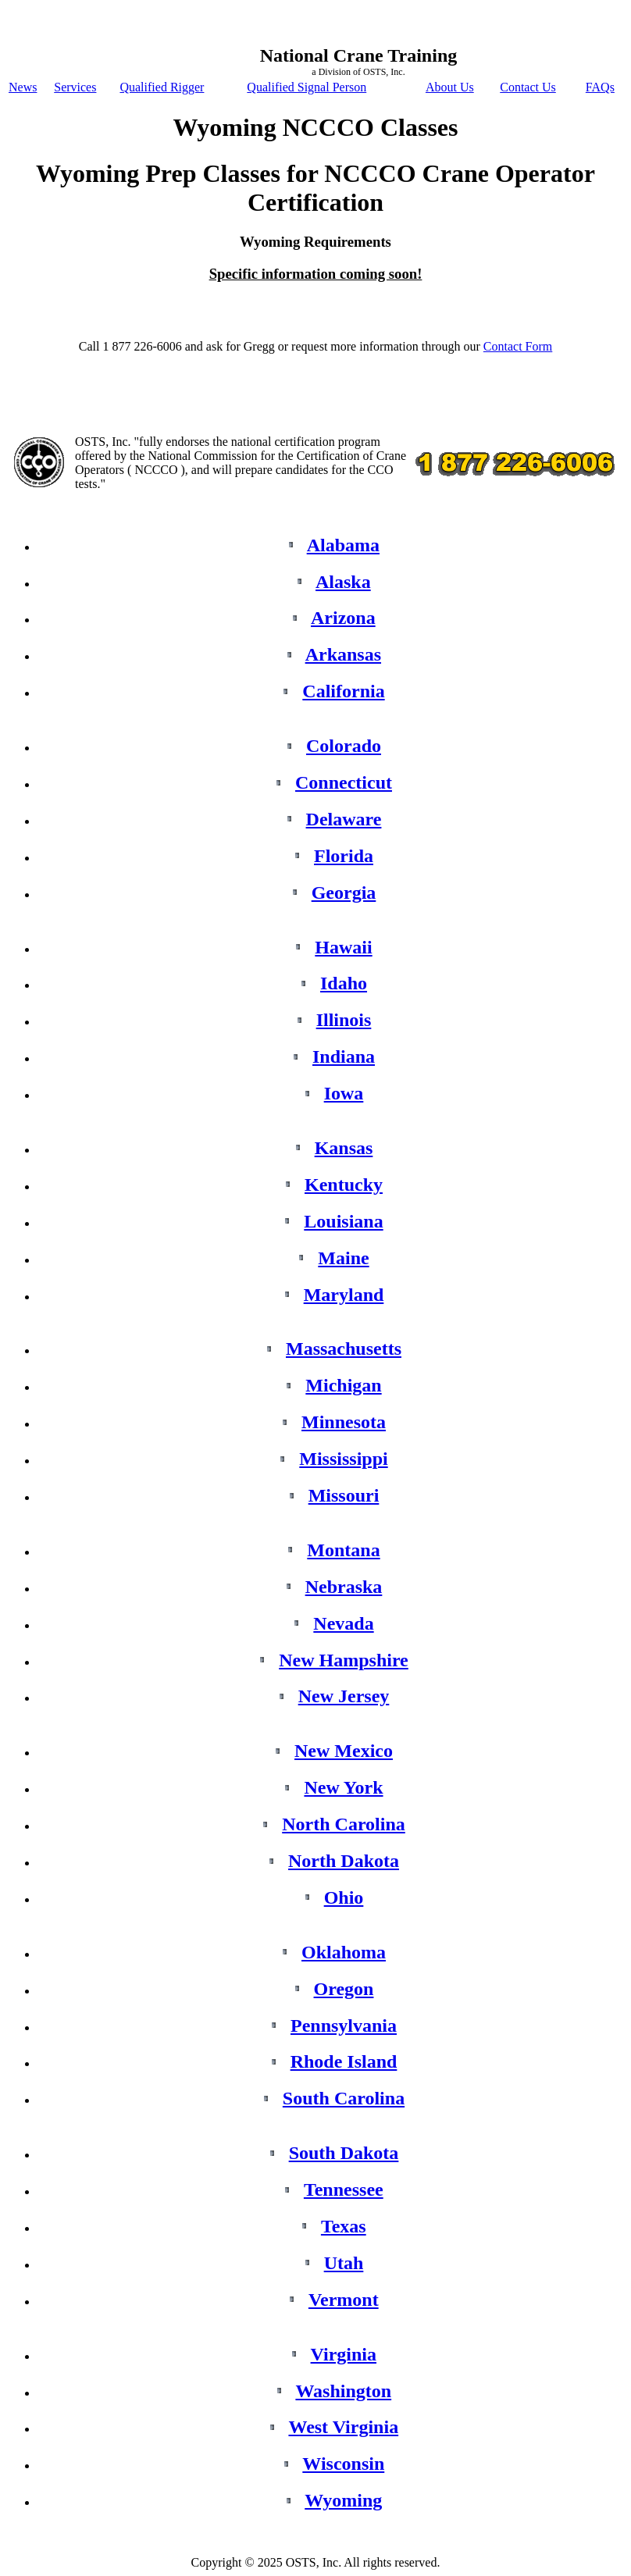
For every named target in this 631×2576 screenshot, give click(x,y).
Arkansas (343, 654)
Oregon (344, 1989)
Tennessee (343, 2189)
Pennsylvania (344, 2025)
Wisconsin (343, 2463)
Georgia (344, 892)
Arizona (343, 617)
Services (75, 87)
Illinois (344, 1020)
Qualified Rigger (161, 87)
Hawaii (343, 947)
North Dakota (343, 1861)
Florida (343, 856)
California (343, 691)
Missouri (344, 1495)
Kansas (344, 1148)
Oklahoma (343, 1952)
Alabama (343, 545)
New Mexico (343, 1750)
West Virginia (343, 2427)
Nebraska (344, 1587)
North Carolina (343, 1824)
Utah (344, 2263)
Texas (343, 2226)
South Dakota (344, 2153)
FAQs (600, 87)
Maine (343, 1258)
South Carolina (344, 2098)
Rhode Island (344, 2061)
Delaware (344, 819)
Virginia (343, 2354)
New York (343, 1787)
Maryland (344, 1294)
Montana (343, 1550)
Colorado (343, 746)
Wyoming (343, 2500)
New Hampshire (343, 1660)
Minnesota (343, 1422)
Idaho (343, 983)
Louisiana (343, 1221)
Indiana (343, 1056)
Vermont (343, 2299)
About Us (450, 87)
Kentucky (344, 1184)
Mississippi (343, 1458)
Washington (343, 2391)
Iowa (344, 1093)
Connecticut (343, 782)
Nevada (343, 1623)
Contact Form (517, 346)
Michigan (343, 1385)
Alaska (343, 582)
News (23, 87)
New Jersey (344, 1696)
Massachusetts (343, 1348)
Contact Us (528, 87)
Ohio (344, 1897)
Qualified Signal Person (306, 87)
